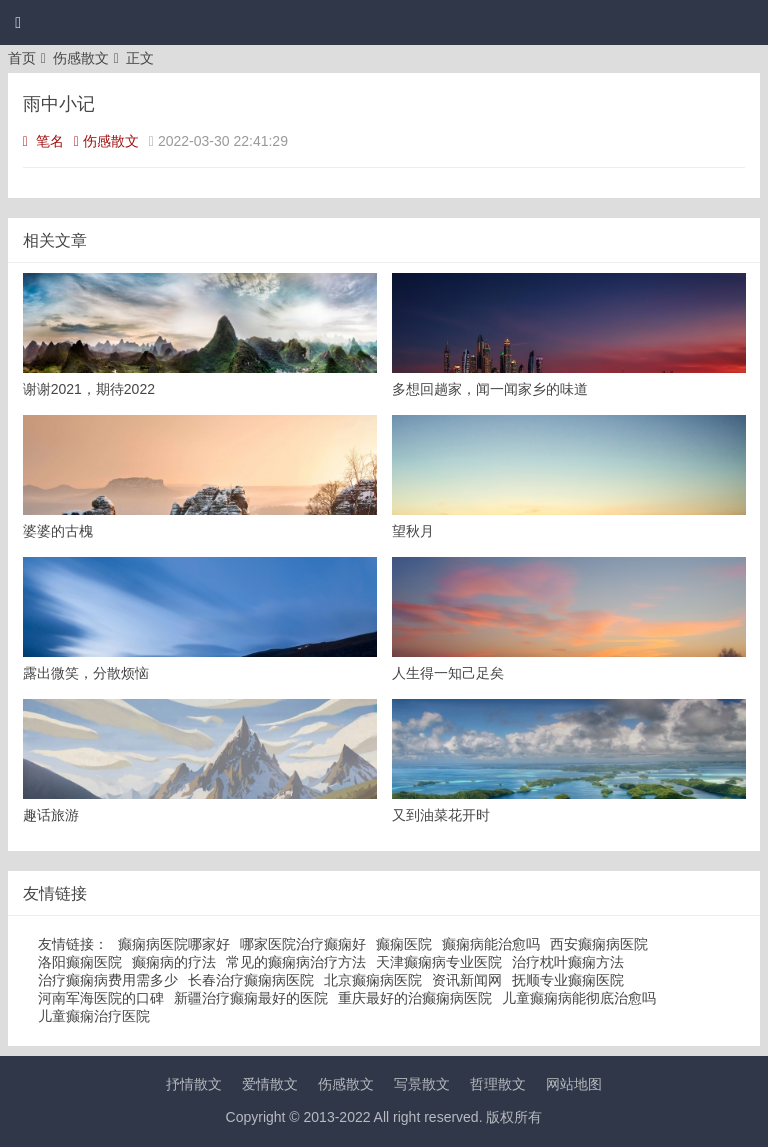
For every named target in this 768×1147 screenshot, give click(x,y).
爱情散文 (270, 1084)
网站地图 (574, 1084)
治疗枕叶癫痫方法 (568, 962)
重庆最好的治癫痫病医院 (415, 998)
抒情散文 (194, 1084)
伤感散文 (81, 58)
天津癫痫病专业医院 (439, 962)
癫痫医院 (404, 944)
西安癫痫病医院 (599, 944)
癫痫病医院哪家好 (174, 944)
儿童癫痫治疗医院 (94, 1016)
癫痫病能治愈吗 (491, 944)
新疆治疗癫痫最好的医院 (251, 998)
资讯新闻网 (467, 980)
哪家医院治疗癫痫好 (303, 944)
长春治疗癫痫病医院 (251, 980)
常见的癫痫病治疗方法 (296, 962)
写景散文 (422, 1084)
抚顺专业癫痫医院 (568, 980)
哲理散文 (498, 1084)
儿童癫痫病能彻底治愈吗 (579, 998)
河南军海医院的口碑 (101, 998)
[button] (18, 23)
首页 (22, 58)
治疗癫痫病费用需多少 (108, 980)
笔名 (43, 141)
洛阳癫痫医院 (80, 962)
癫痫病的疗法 (174, 962)
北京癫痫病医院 (373, 980)
